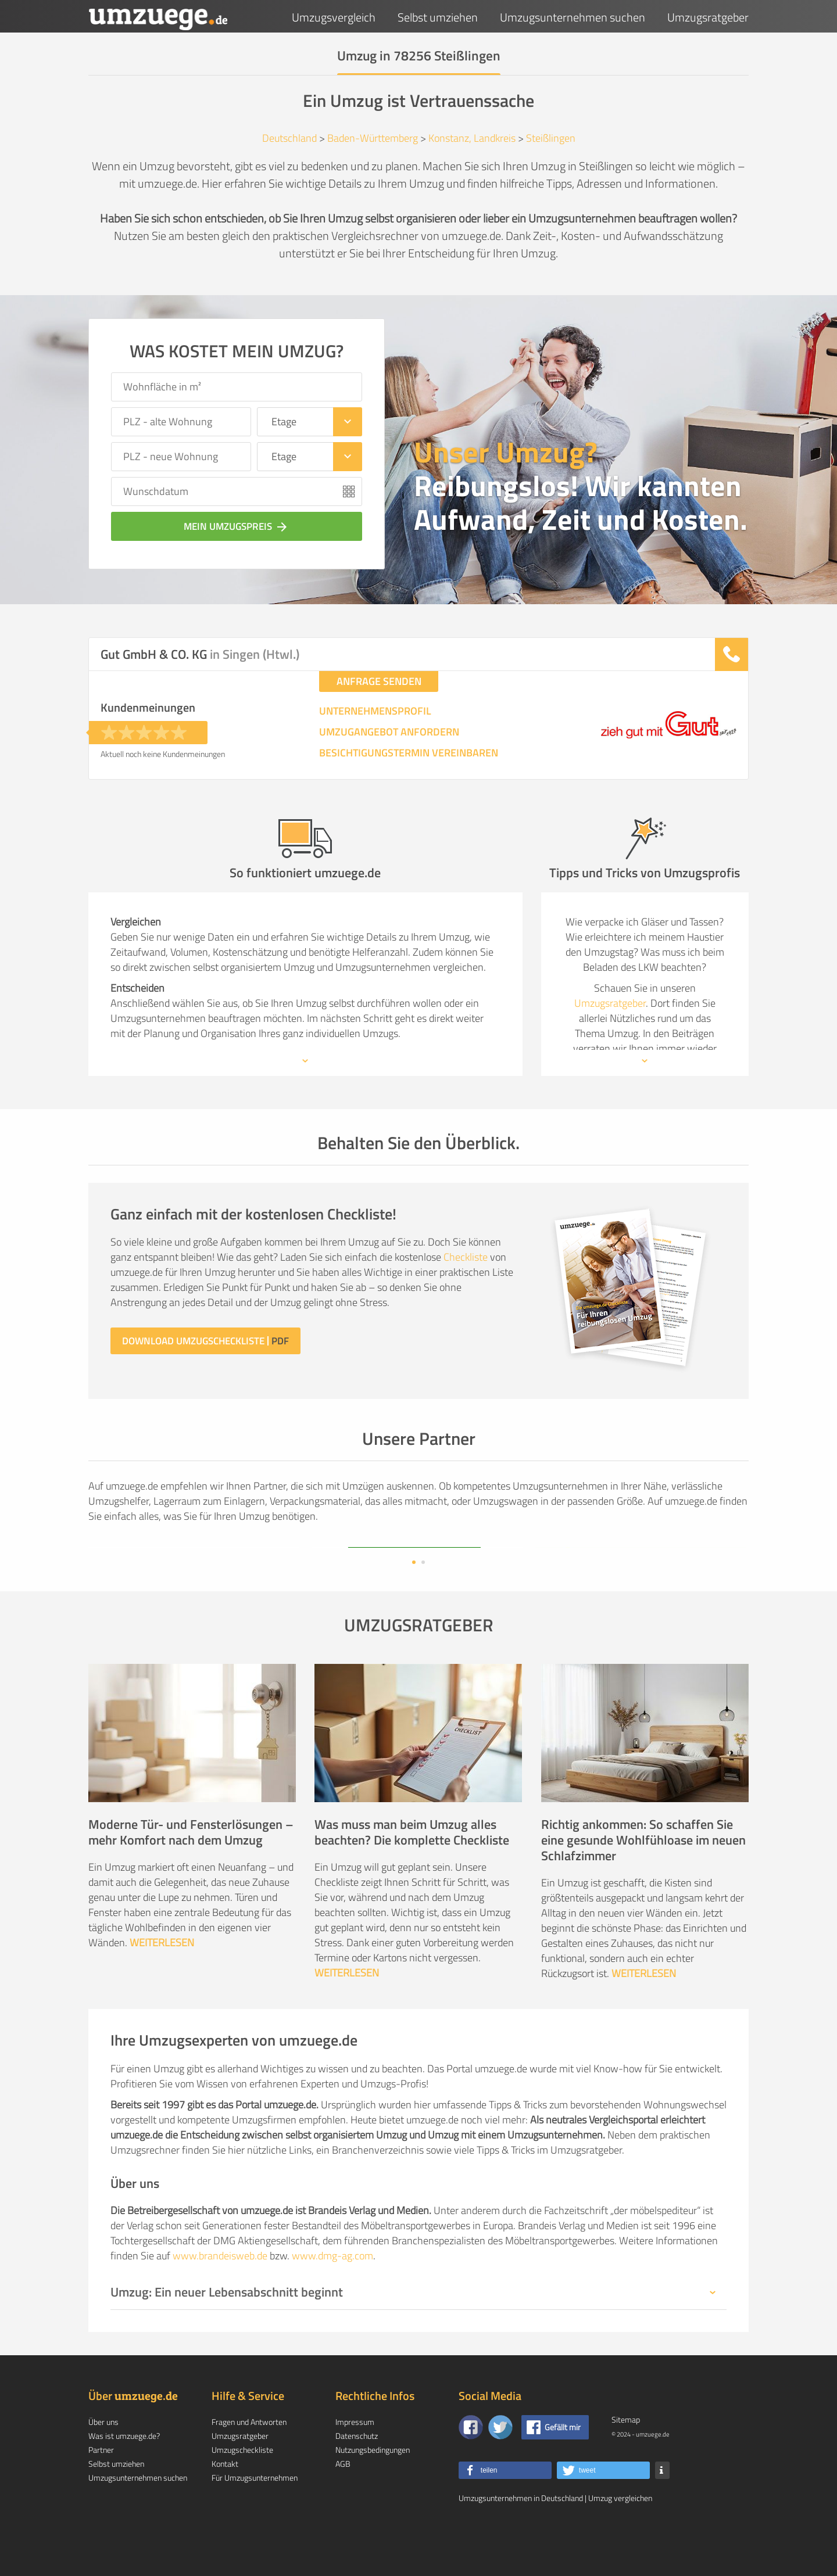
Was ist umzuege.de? (124, 2473)
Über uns (103, 2459)
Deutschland (289, 138)
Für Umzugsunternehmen (255, 2515)
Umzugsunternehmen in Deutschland (521, 2535)
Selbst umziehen (438, 17)
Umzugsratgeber (708, 17)
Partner (101, 2487)
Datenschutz (356, 2473)
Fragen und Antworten (249, 2459)
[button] (505, 2507)
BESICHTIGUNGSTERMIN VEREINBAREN (408, 752)
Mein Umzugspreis (236, 526)
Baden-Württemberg (372, 138)
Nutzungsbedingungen (372, 2487)
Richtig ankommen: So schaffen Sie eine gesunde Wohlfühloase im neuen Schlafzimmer (643, 1877)
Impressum (354, 2459)
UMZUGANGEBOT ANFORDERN (389, 732)
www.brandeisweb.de (220, 2293)
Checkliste (465, 1257)
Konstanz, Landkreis (472, 138)
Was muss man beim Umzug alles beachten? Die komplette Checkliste (411, 1869)
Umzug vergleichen (620, 2535)
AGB (342, 2501)
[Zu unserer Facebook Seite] (471, 2464)
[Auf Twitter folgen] (500, 2464)
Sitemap (625, 2457)
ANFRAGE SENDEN (379, 681)
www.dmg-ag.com (332, 2293)
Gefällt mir (563, 2464)
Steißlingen (550, 138)
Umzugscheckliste (242, 2487)
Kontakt (225, 2501)
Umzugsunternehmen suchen (572, 17)
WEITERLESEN (162, 1979)
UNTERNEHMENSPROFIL (375, 711)
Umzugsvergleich (333, 17)
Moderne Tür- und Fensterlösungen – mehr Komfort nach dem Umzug (191, 1869)
